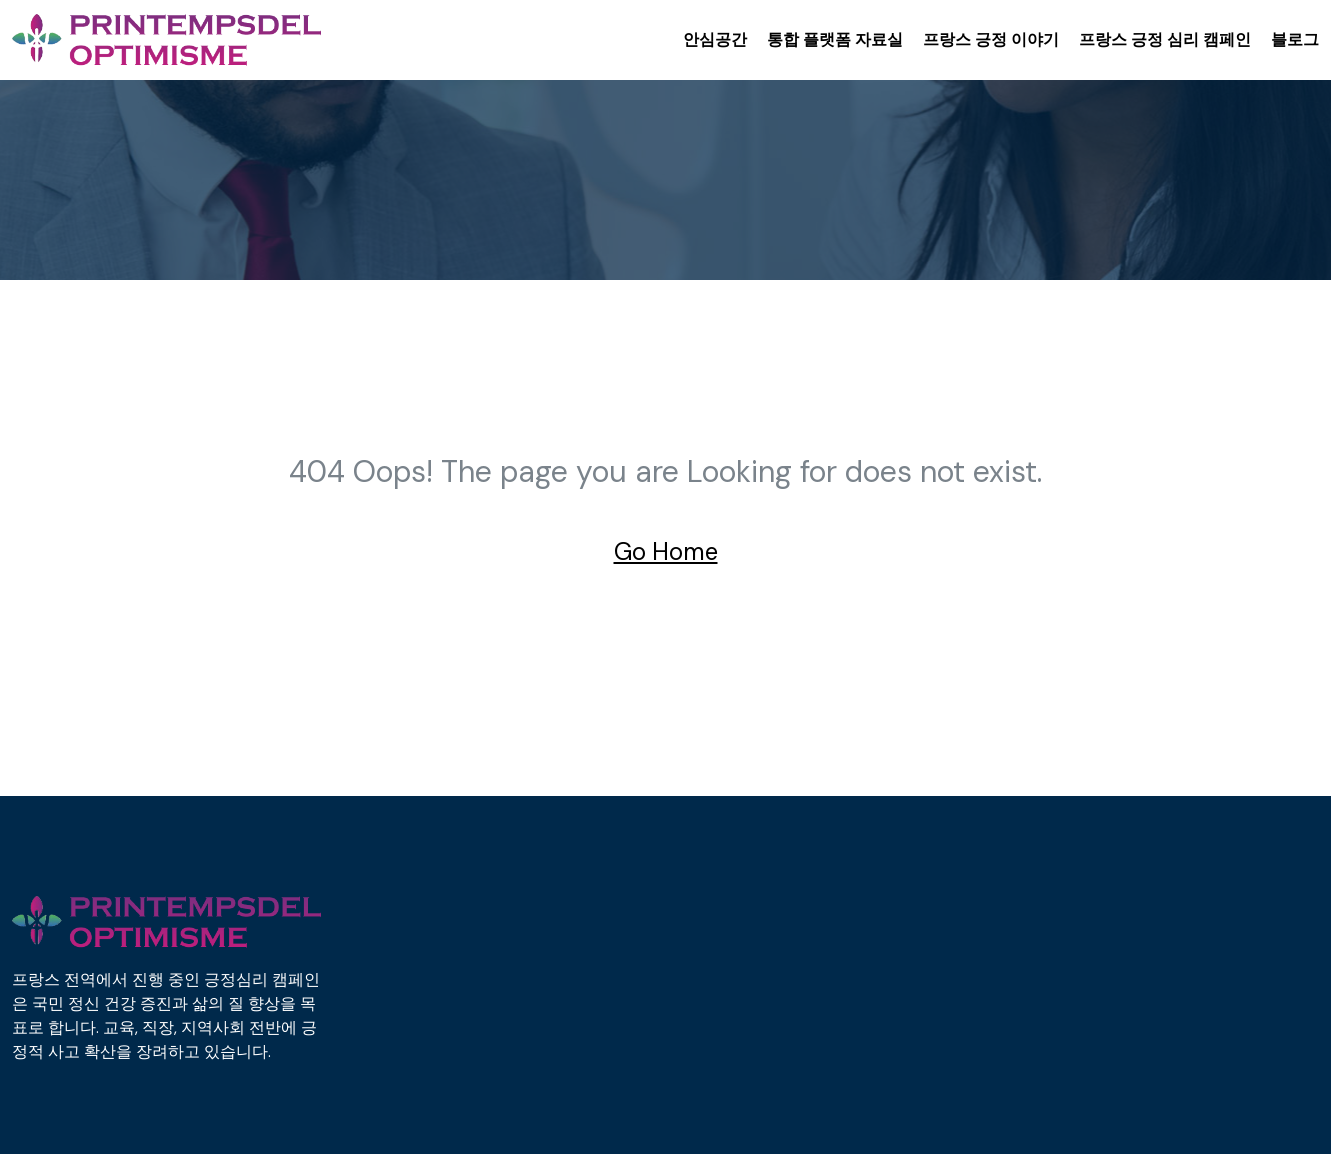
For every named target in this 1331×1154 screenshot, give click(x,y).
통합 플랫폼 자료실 (835, 39)
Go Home (666, 551)
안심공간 (715, 39)
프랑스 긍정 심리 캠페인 (1165, 39)
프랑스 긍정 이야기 (991, 39)
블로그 (1295, 39)
